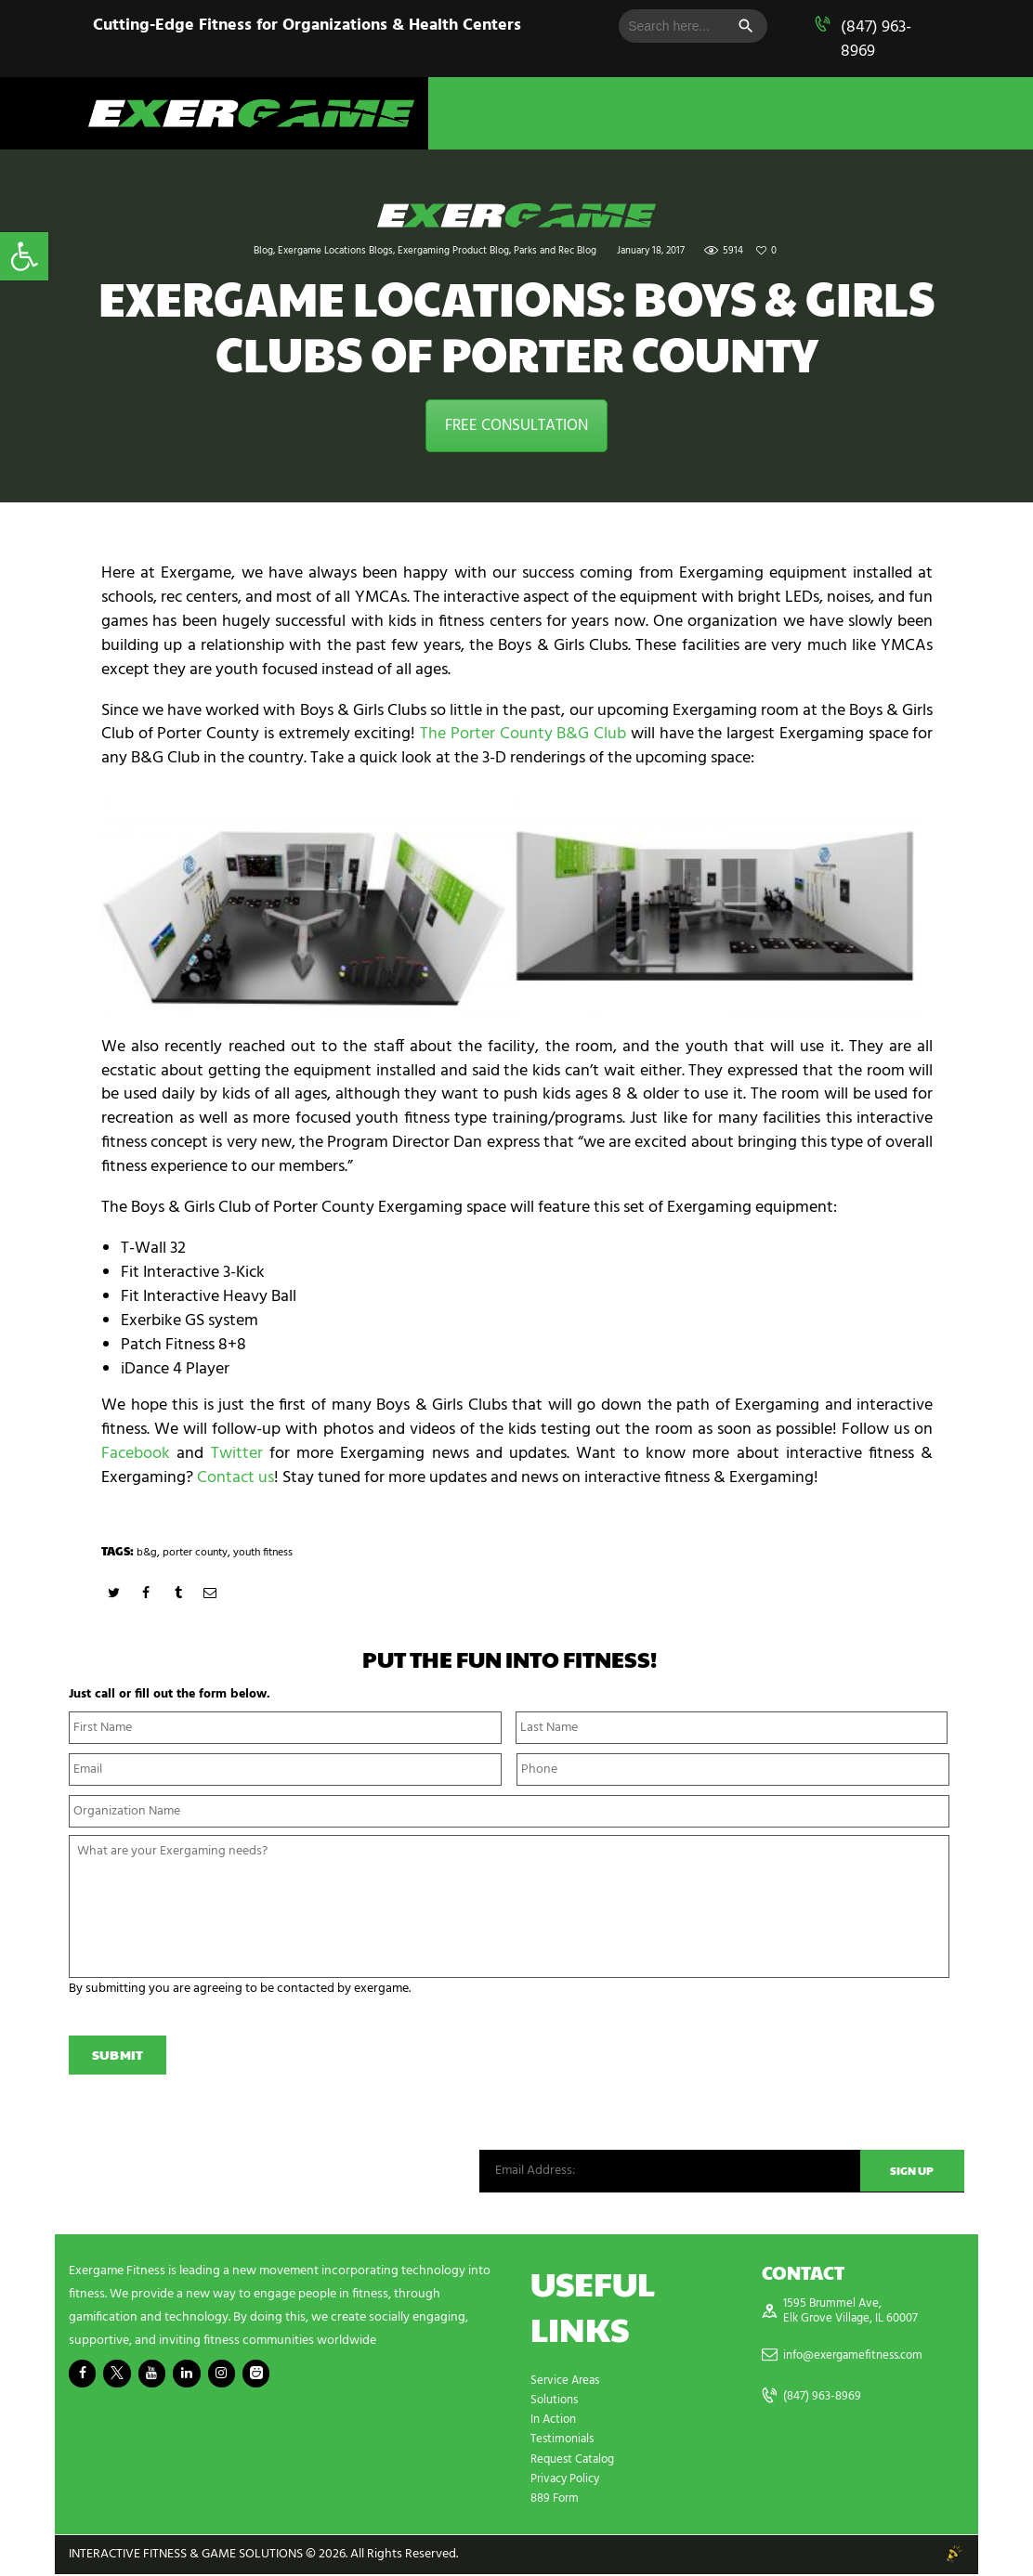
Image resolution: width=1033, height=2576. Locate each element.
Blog (263, 250)
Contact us (235, 1477)
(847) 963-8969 (876, 39)
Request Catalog (575, 2461)
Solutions (556, 2402)
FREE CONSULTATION (516, 425)
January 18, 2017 (650, 250)
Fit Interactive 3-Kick (193, 1272)
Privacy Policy (569, 2480)
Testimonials (564, 2441)
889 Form (556, 2500)
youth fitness (272, 1552)
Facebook (135, 1453)
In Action (555, 2422)
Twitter (237, 1453)
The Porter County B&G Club (523, 734)
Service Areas (567, 2383)
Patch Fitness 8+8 (183, 1345)
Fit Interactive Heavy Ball (208, 1296)
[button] (24, 256)
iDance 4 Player (175, 1369)
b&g (147, 1552)
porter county (198, 1552)
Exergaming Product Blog (453, 250)
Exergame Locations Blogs (335, 250)
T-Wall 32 (153, 1248)
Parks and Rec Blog (555, 250)
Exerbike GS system (189, 1321)
